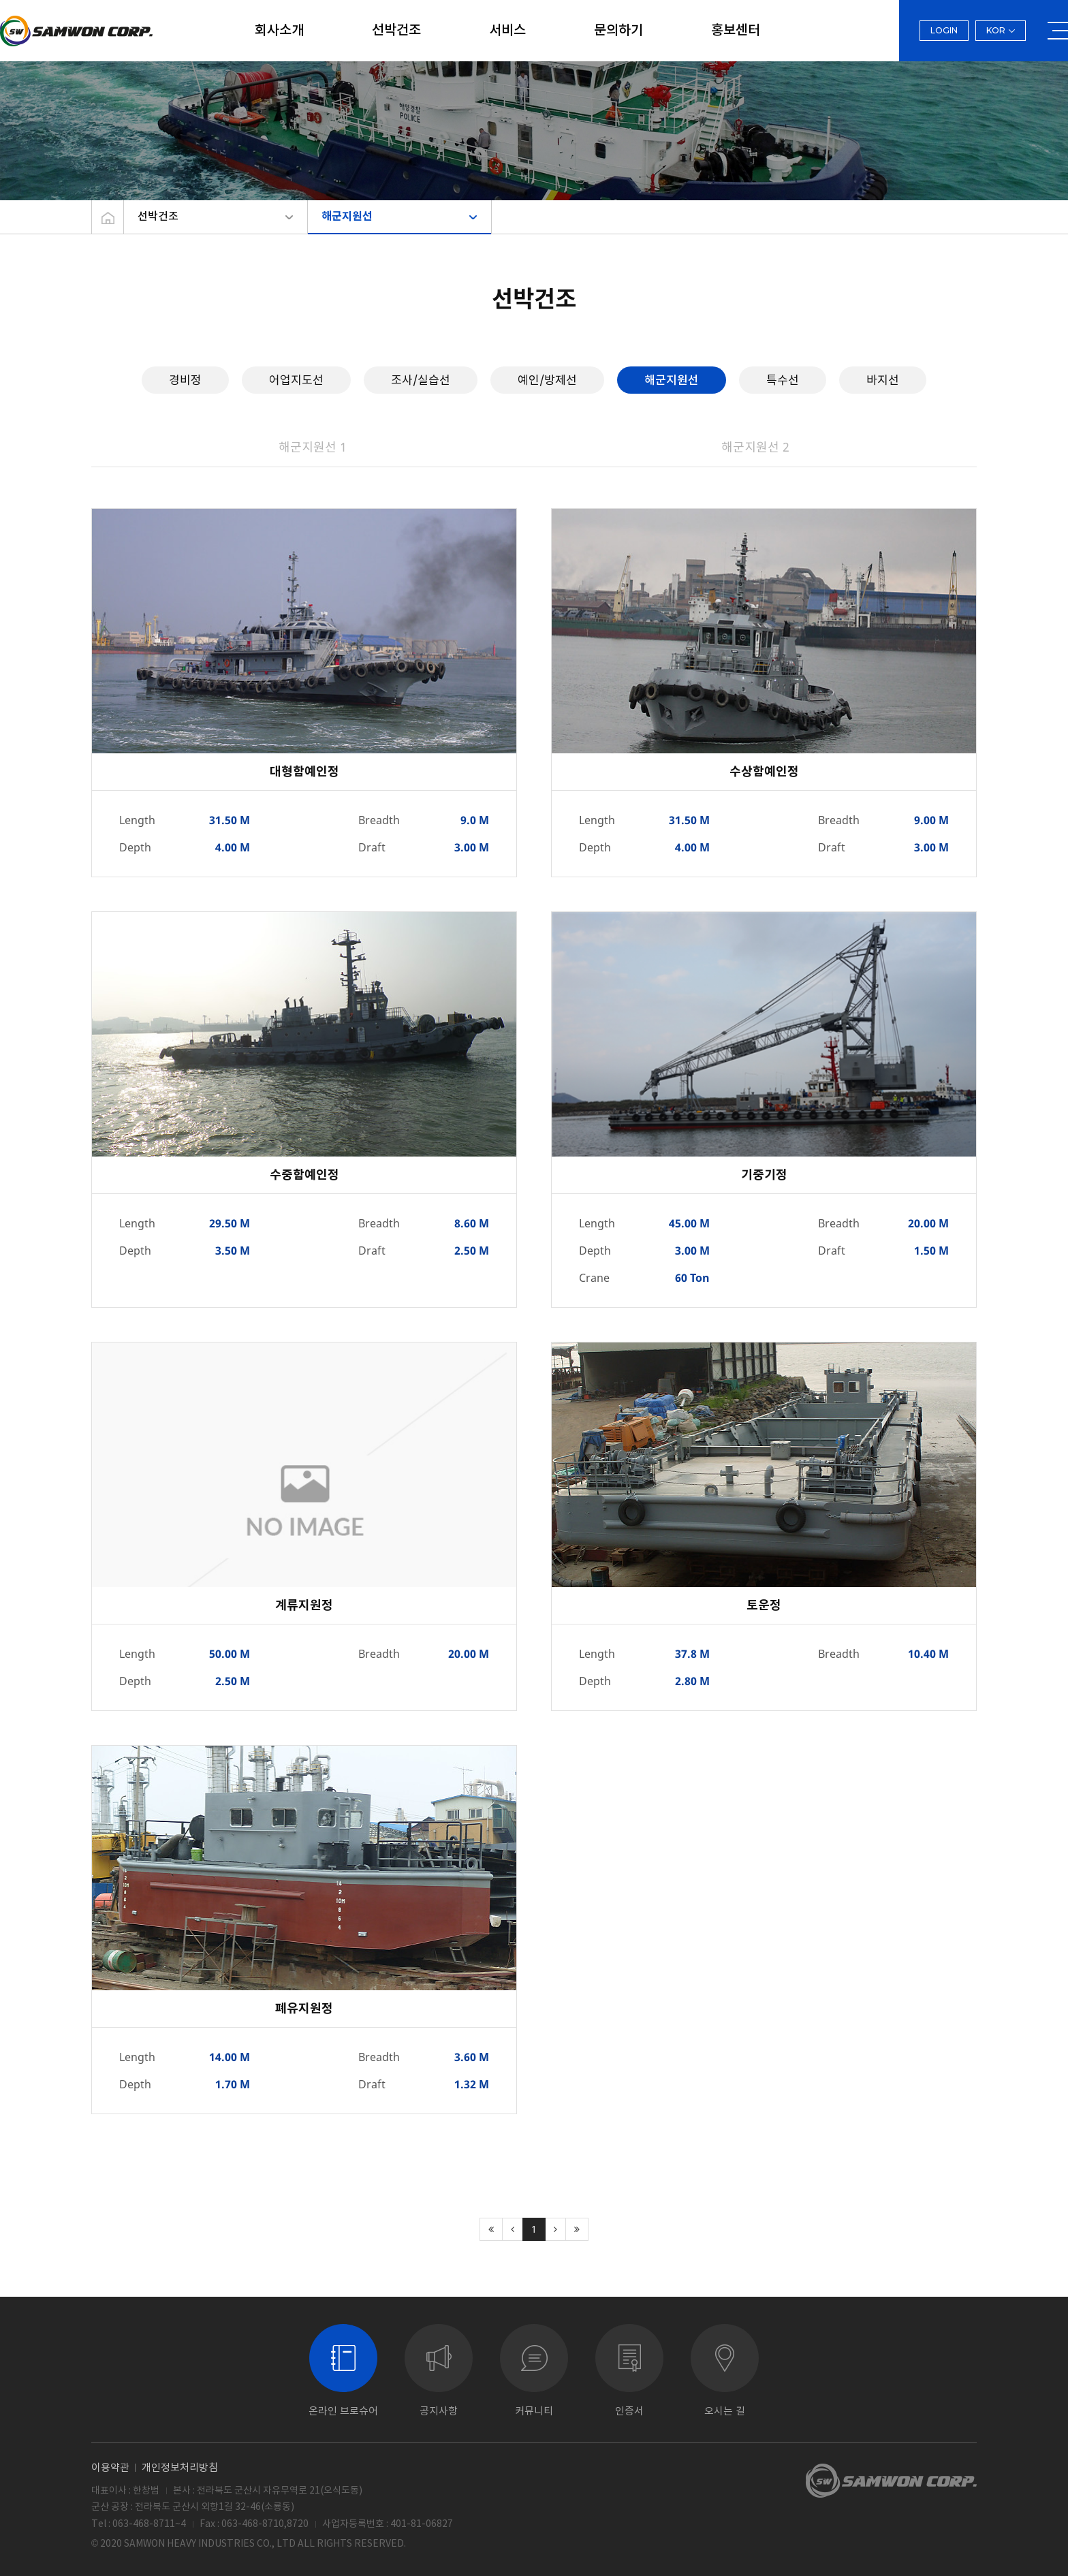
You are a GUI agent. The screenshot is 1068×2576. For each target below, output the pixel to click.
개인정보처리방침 (180, 2467)
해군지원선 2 (755, 447)
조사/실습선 (420, 380)
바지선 (882, 380)
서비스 (507, 30)
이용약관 (110, 2467)
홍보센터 (735, 30)
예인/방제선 (547, 380)
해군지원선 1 (313, 447)
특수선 (782, 380)
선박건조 (396, 30)
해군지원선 (347, 216)
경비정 (185, 380)
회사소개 (279, 30)
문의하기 (618, 30)
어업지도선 (296, 380)
